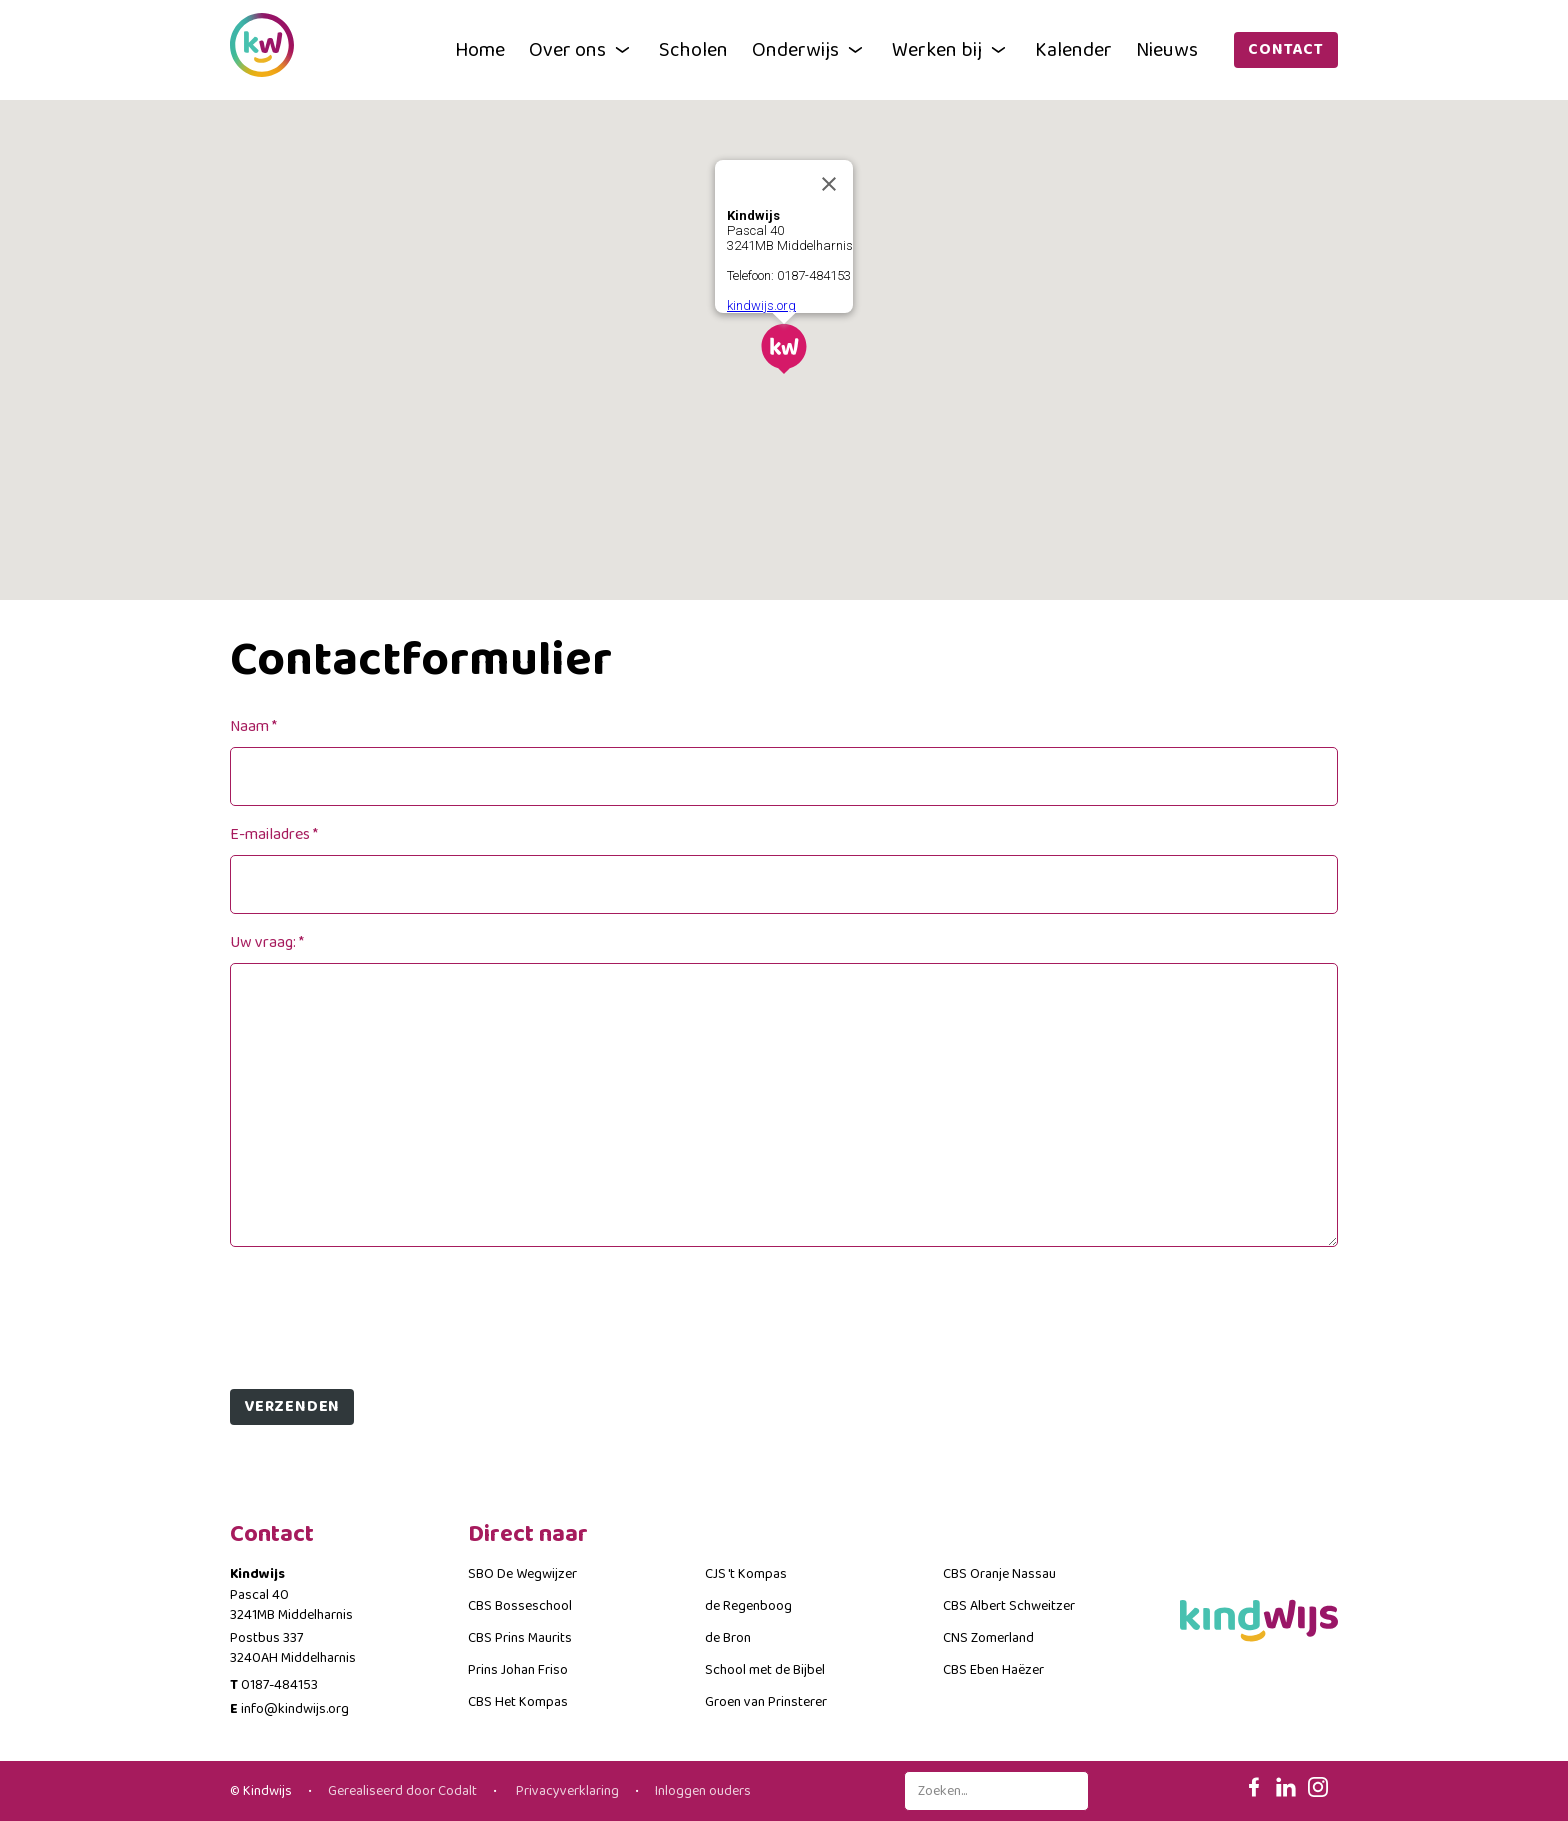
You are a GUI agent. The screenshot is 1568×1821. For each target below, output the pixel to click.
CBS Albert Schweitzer (1009, 1606)
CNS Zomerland (988, 1638)
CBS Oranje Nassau (999, 1574)
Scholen (693, 50)
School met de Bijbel (765, 1670)
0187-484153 (279, 1685)
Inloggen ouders (703, 1791)
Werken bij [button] (951, 50)
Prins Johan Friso (518, 1670)
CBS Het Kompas (518, 1702)
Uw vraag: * (267, 942)
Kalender (1073, 50)
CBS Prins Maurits (520, 1638)
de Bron (728, 1638)
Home (480, 50)
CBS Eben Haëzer (993, 1670)
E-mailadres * (274, 834)
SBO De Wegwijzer (522, 1574)
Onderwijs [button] (810, 50)
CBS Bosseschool (520, 1606)
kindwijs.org (761, 305)
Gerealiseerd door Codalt (402, 1791)
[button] (784, 349)
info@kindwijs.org (295, 1709)
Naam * (253, 726)
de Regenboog (748, 1606)
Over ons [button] (582, 50)
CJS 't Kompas (746, 1574)
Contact (1286, 49)
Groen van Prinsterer (766, 1702)
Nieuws (1167, 50)
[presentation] (382, 1310)
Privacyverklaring (566, 1791)
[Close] (829, 184)
